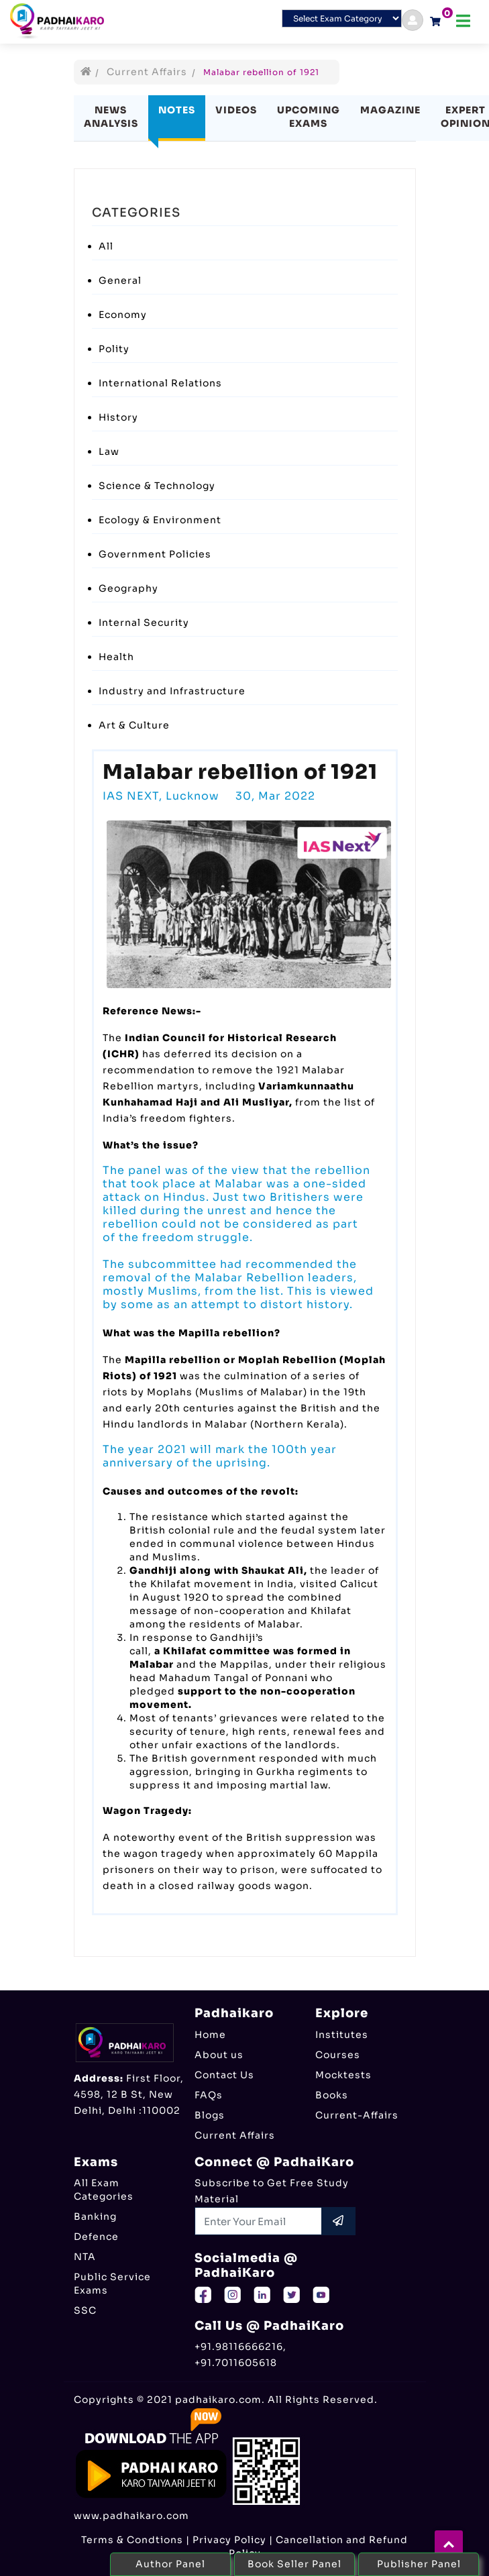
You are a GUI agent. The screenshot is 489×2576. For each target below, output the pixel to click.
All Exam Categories (103, 2189)
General (120, 280)
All (106, 246)
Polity (114, 349)
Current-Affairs (356, 2115)
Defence (96, 2237)
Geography (128, 588)
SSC (85, 2310)
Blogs (210, 2115)
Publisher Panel (419, 2564)
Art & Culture (134, 725)
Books (331, 2095)
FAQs (209, 2095)
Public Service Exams (112, 2283)
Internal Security (144, 622)
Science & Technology (157, 486)
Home (210, 2035)
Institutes (341, 2035)
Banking (95, 2216)
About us (219, 2055)
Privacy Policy (229, 2540)
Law (109, 451)
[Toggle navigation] (463, 21)
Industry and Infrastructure (172, 691)
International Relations (160, 383)
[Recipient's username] (258, 2221)
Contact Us (224, 2075)
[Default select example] (342, 18)
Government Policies (155, 554)
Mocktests (343, 2075)
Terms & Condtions (132, 2540)
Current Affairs (147, 72)
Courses (337, 2055)
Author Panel (170, 2564)
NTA (85, 2257)
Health (116, 657)
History (118, 417)
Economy (123, 315)
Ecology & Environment (160, 520)
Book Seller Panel (294, 2564)
